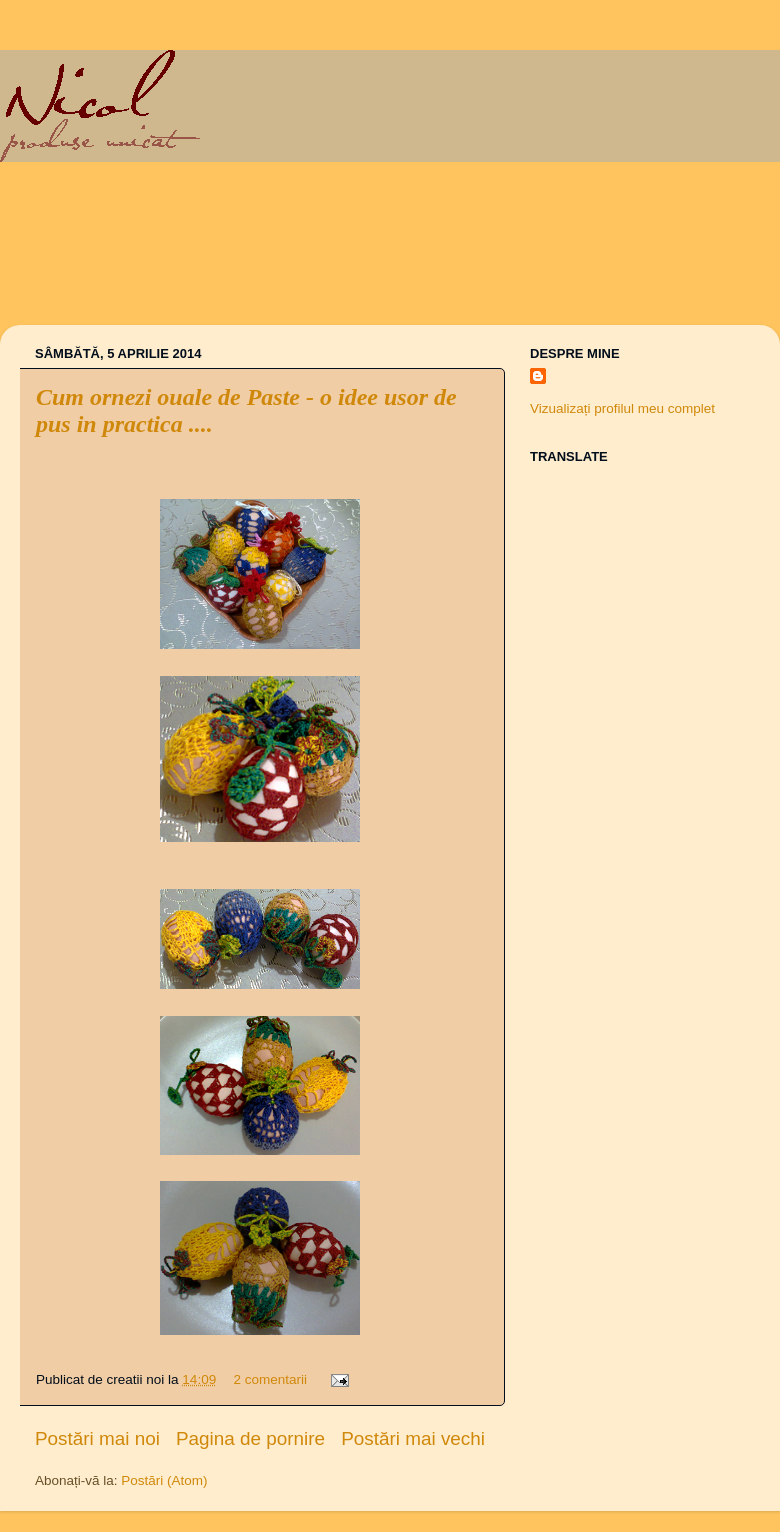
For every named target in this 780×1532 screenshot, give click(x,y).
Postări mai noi (97, 1438)
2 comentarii (270, 1379)
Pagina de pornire (250, 1438)
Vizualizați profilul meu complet (622, 408)
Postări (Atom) (164, 1480)
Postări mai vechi (413, 1438)
